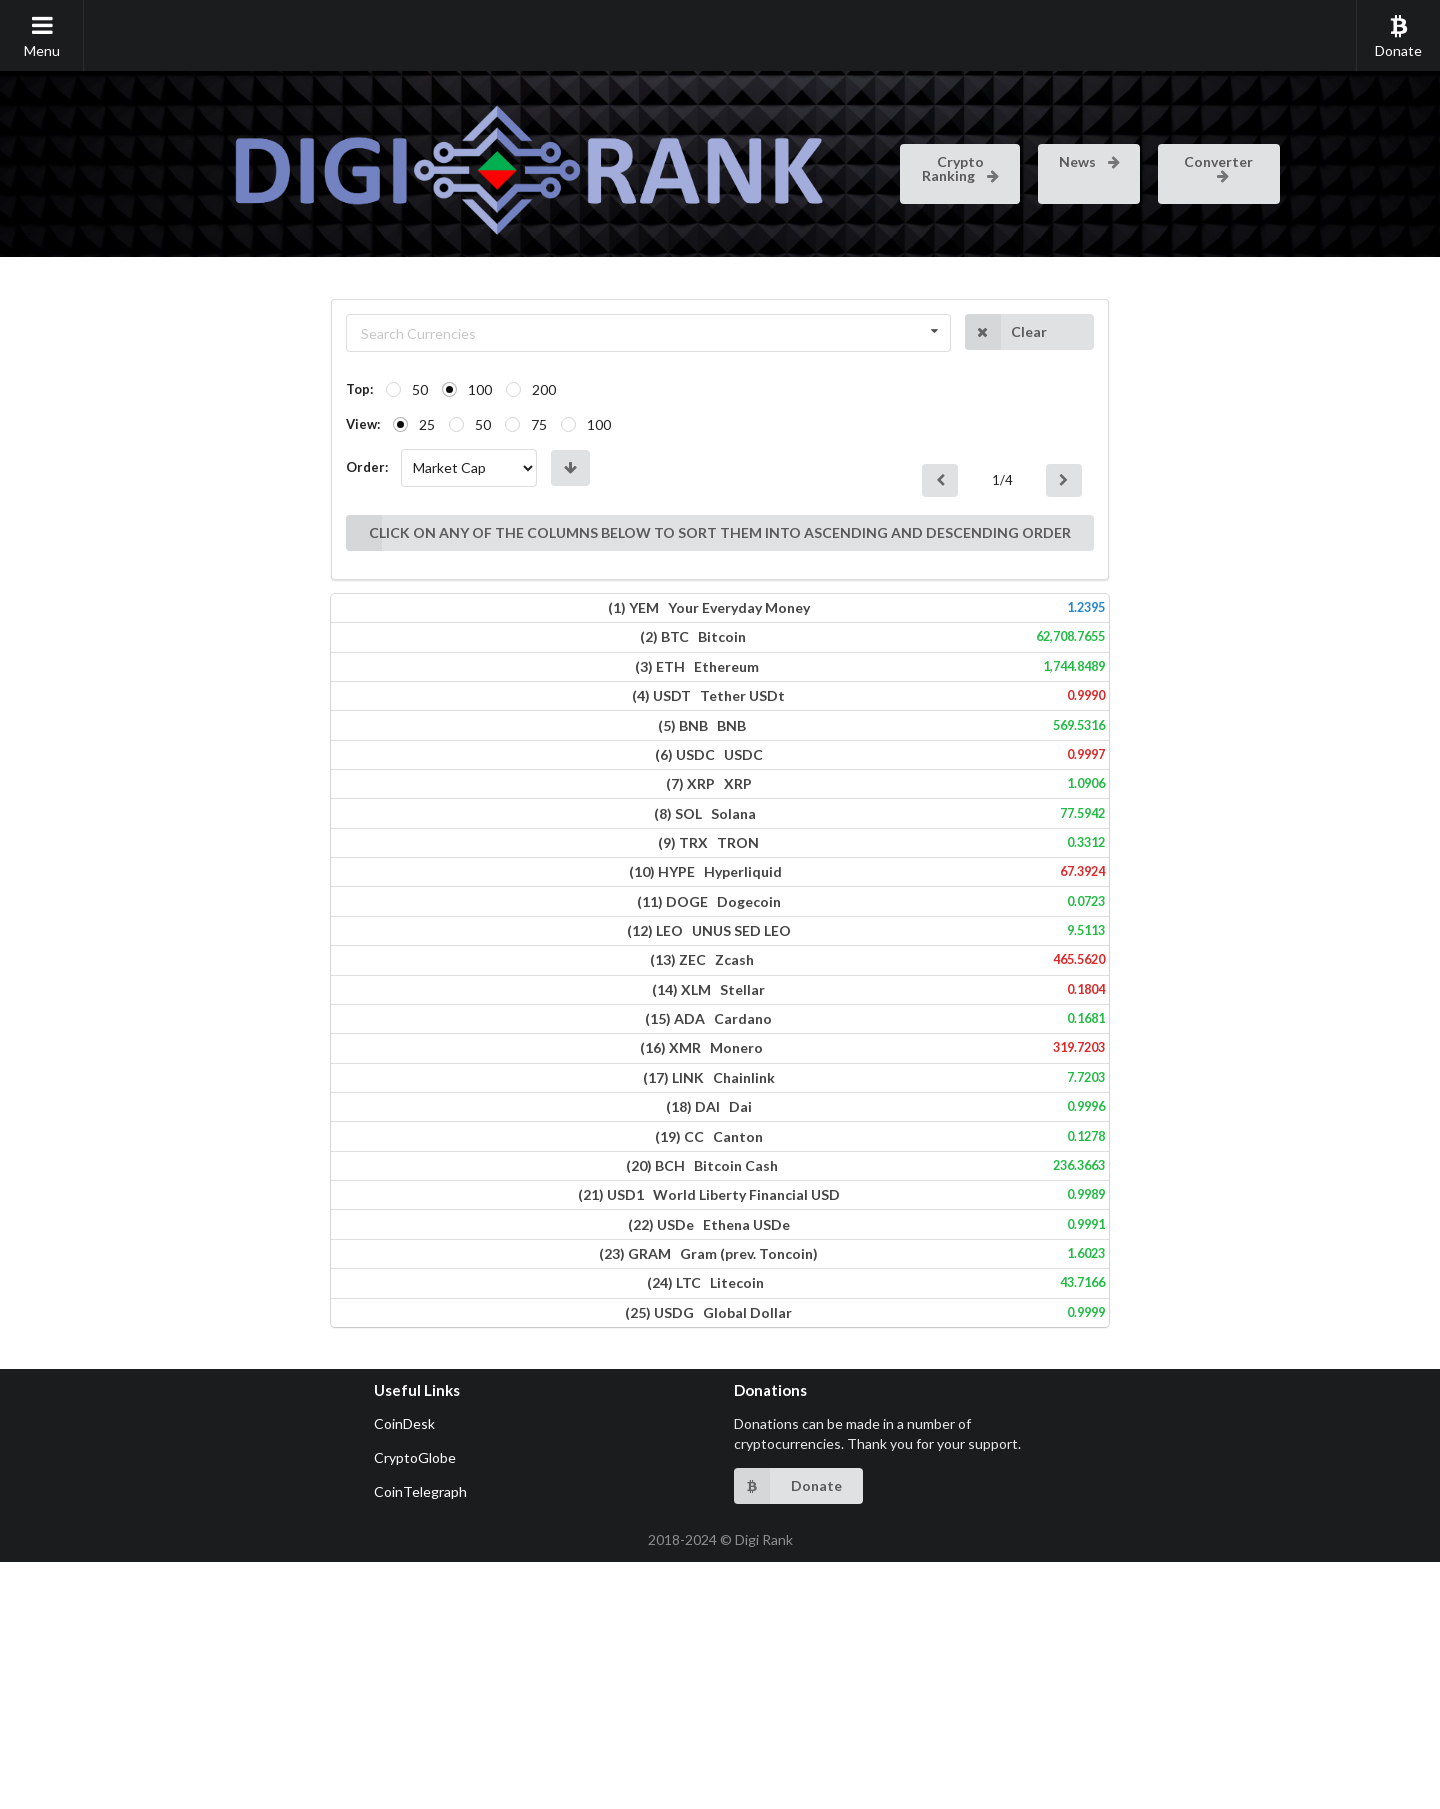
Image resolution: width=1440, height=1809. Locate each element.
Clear (1152, 332)
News (1090, 161)
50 (217, 389)
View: (160, 424)
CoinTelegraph (420, 1738)
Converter (1218, 167)
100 (277, 389)
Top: (156, 389)
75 (336, 424)
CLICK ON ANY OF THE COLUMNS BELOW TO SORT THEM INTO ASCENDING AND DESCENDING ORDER (607, 481)
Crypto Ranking (961, 168)
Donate (1398, 36)
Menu (42, 36)
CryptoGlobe (415, 1704)
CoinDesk (404, 1670)
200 (341, 389)
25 (224, 424)
